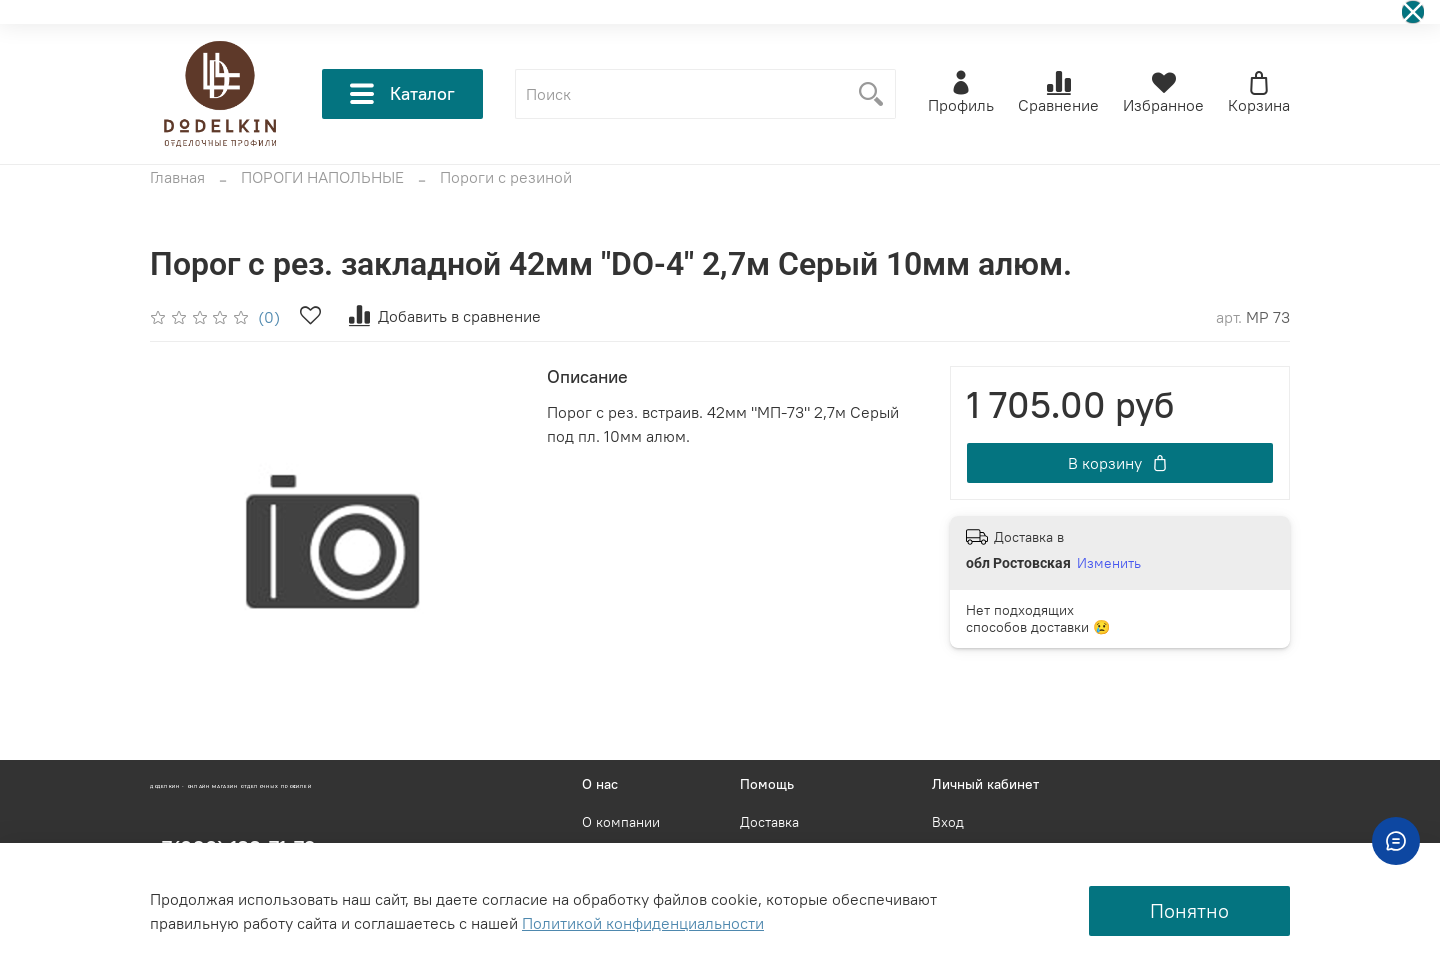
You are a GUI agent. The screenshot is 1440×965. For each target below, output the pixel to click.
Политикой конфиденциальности (643, 923)
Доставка (769, 822)
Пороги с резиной (506, 177)
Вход (948, 822)
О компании (621, 822)
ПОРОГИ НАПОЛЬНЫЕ (322, 177)
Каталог (402, 94)
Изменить (1109, 563)
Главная (177, 177)
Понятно (1189, 910)
